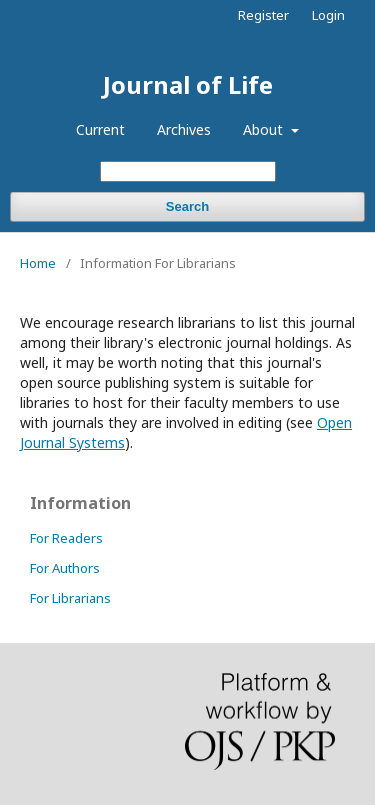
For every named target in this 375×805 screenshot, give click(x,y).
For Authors (65, 568)
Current (100, 129)
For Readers (66, 538)
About (265, 129)
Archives (184, 129)
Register (263, 15)
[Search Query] (188, 171)
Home (38, 263)
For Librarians (70, 598)
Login (328, 15)
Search (187, 206)
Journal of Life (188, 84)
